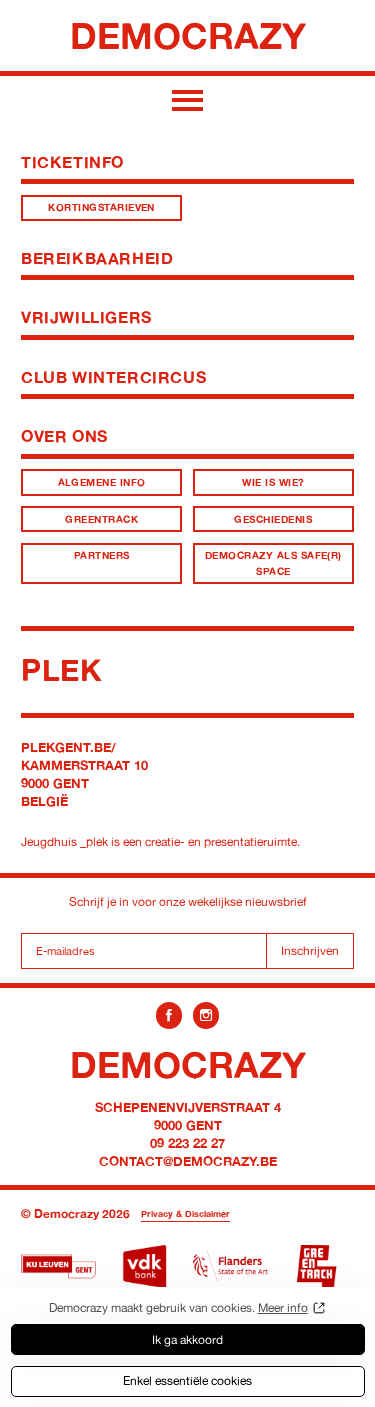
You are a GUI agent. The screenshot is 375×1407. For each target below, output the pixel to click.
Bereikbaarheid (97, 258)
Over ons (64, 436)
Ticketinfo (72, 162)
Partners (102, 555)
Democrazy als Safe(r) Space (273, 563)
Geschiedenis (273, 519)
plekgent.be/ (68, 747)
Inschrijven (310, 950)
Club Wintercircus (113, 377)
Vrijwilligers (86, 317)
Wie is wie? (273, 482)
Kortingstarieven (101, 207)
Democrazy (188, 35)
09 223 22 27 (187, 1143)
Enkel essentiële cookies (187, 1380)
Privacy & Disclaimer (185, 1213)
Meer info (283, 1307)
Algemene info (102, 482)
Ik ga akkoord (187, 1339)
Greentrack (101, 519)
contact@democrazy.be (188, 1161)
